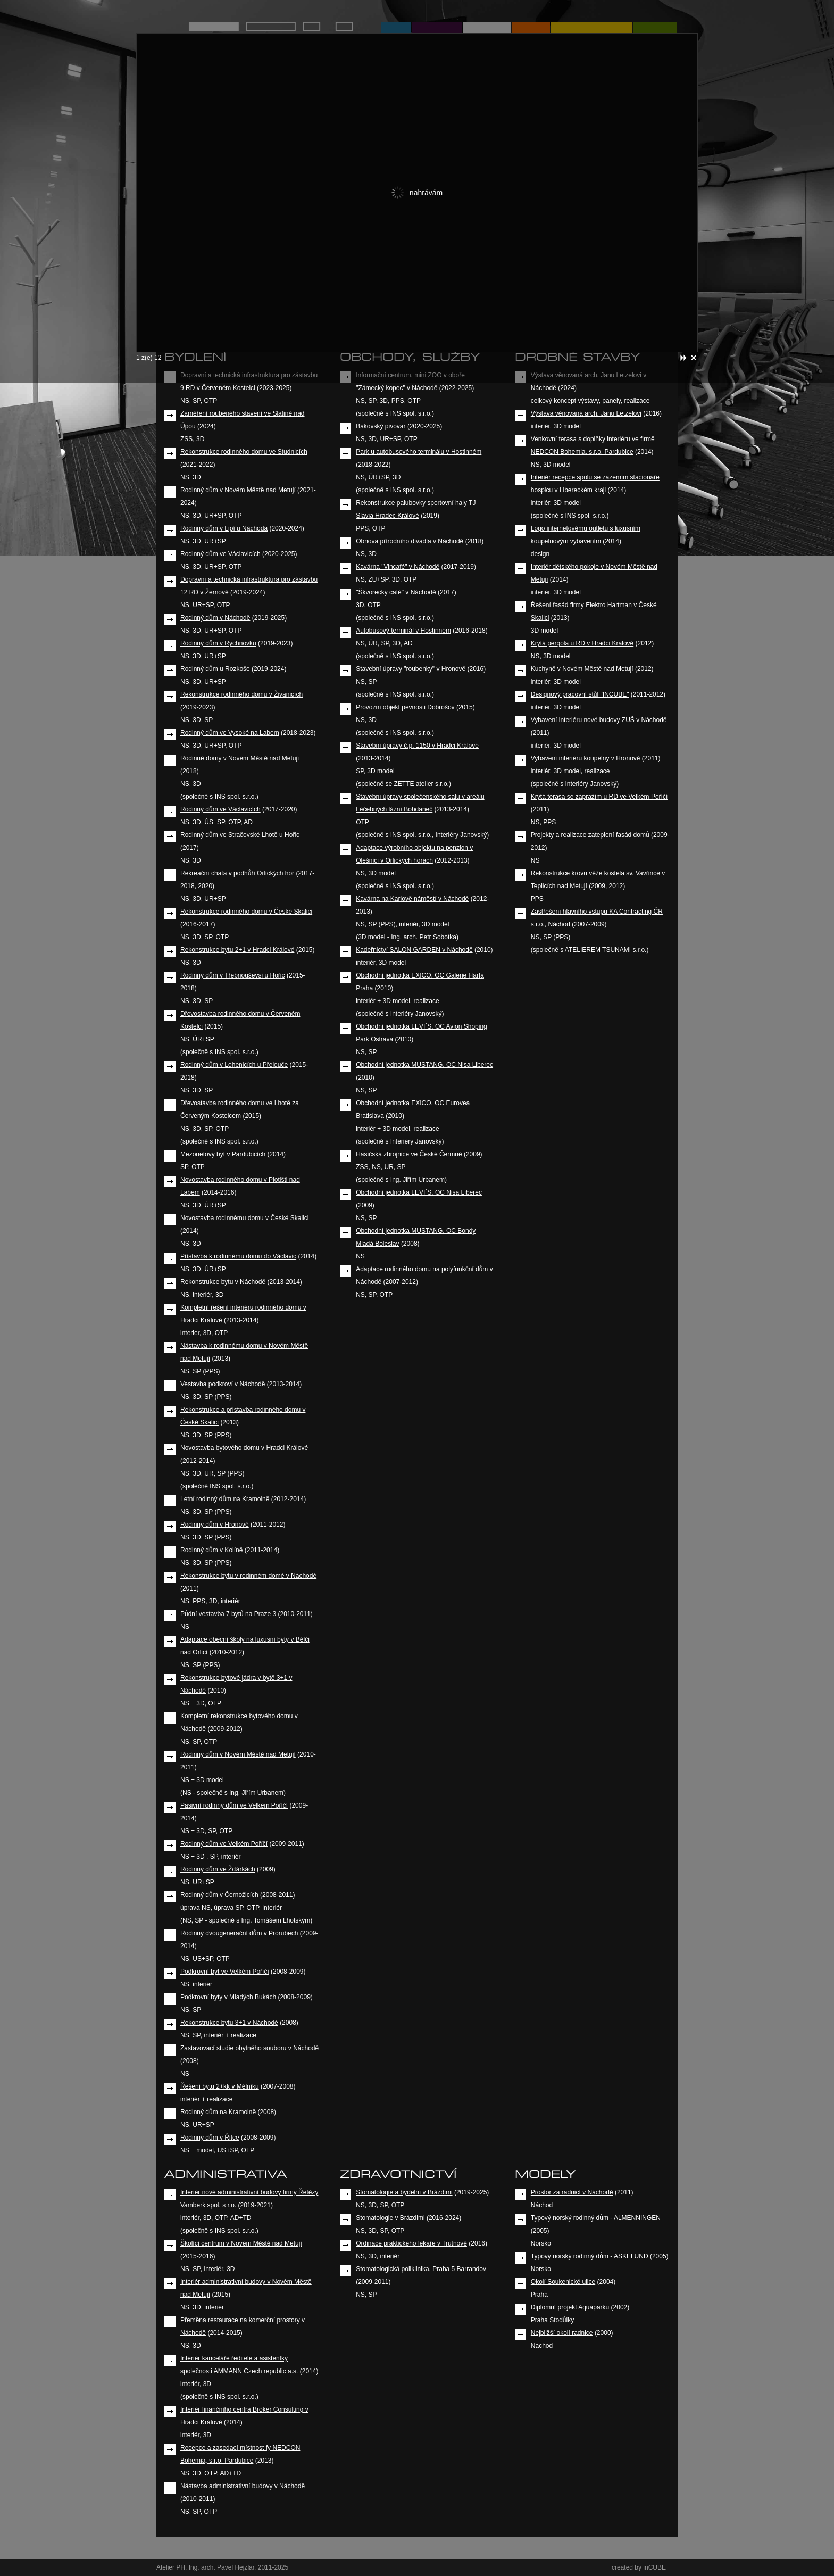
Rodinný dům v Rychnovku (218, 643)
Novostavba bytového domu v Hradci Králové (244, 1448)
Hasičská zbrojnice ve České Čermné (409, 1154)
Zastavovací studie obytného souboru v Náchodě (249, 2048)
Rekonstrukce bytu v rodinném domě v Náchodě (248, 1575)
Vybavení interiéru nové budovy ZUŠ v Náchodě (599, 720)
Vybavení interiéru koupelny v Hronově (585, 758)
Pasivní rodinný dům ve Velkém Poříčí (234, 1805)
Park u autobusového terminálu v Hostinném (418, 451)
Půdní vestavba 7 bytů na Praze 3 (228, 1614)
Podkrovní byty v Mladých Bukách (228, 1997)
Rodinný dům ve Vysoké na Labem (229, 732)
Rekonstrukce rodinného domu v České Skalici (246, 911)
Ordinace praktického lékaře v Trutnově (411, 2243)
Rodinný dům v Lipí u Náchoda (224, 528)
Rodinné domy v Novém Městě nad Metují (239, 758)
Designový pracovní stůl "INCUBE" (580, 694)
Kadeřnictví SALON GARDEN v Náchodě (414, 950)
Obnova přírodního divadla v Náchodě (409, 541)
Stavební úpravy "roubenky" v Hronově (410, 669)
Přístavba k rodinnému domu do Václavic (238, 1256)
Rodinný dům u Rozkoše (215, 669)
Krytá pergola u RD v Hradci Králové (582, 643)
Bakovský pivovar (380, 426)
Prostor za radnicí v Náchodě (572, 2192)
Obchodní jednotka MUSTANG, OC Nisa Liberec (424, 1064)
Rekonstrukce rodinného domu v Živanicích (241, 694)
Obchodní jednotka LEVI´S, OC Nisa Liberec (419, 1192)
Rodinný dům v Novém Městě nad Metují (238, 490)
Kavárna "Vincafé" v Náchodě (397, 566)
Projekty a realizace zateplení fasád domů (590, 835)
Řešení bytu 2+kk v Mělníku (219, 2086)
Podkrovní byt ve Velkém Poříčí (224, 1971)
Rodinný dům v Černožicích (219, 1895)
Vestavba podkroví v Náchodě (222, 1384)
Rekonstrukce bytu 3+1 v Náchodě (229, 2022)
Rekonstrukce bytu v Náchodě (222, 1282)
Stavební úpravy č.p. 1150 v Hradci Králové (417, 745)
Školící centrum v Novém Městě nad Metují (241, 2243)
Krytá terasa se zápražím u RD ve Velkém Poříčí (599, 796)
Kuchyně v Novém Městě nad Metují (582, 669)
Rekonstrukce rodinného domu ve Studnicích (243, 451)
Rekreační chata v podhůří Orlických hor (237, 873)
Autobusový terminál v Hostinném (403, 630)
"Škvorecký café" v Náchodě (396, 592)
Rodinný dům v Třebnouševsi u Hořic (232, 975)
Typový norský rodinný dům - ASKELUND (589, 2256)
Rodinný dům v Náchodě (215, 618)
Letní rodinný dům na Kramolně (224, 1499)
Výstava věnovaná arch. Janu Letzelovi (586, 413)
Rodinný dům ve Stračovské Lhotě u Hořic (239, 835)
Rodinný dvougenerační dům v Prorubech (239, 1933)
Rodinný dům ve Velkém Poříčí (224, 1844)
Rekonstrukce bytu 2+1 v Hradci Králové (237, 950)
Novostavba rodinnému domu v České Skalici (244, 1218)
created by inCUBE (639, 2567)
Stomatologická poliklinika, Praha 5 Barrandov (421, 2269)
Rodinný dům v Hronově (214, 1524)
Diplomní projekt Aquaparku (570, 2307)
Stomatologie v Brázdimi (390, 2218)
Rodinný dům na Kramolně (218, 2112)
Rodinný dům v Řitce (209, 2137)
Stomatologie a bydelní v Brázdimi (404, 2192)
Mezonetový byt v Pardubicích (222, 1154)
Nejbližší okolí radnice (562, 2333)
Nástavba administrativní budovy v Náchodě (242, 2486)
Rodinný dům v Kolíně (211, 1550)
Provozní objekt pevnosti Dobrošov (405, 707)
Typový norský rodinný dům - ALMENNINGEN (596, 2218)
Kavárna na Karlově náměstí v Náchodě (412, 898)
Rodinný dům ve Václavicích (220, 554)
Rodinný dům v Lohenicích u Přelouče (234, 1064)
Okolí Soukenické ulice (563, 2281)
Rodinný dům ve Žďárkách (217, 1869)
